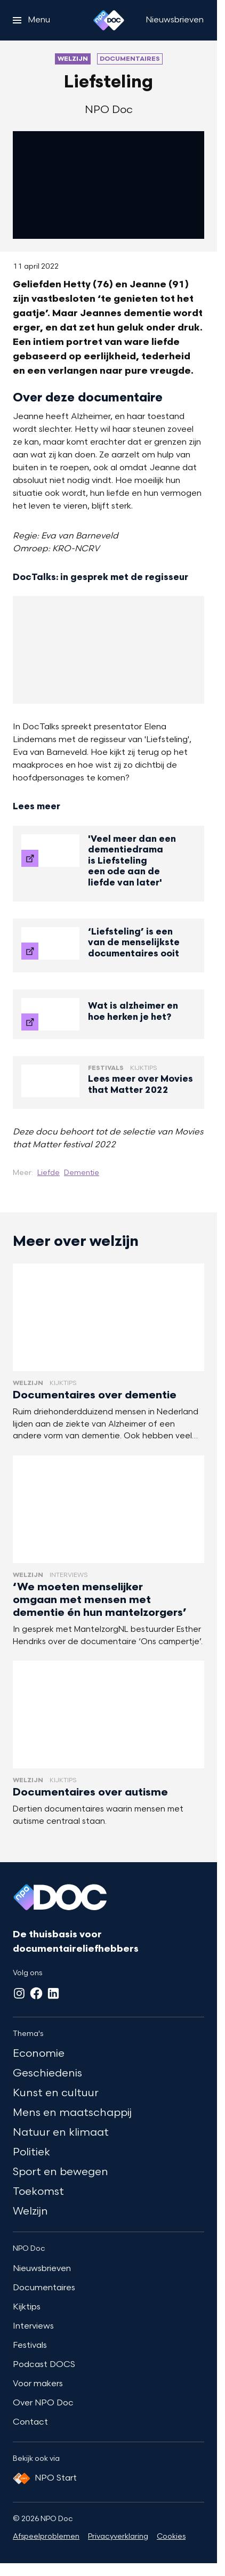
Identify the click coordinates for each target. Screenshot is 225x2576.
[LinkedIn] (53, 1993)
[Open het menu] (31, 20)
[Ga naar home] (109, 20)
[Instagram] (19, 1993)
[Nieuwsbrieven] (174, 20)
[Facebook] (36, 1993)
